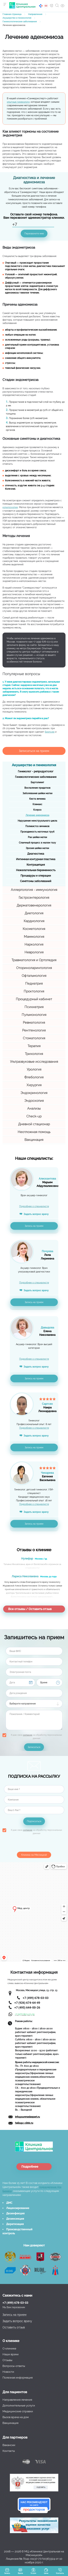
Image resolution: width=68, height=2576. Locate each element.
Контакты (9, 2451)
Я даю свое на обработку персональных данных (36, 1736)
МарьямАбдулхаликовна (47, 1182)
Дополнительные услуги (19, 2405)
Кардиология (34, 921)
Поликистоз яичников (37, 826)
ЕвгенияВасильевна (47, 1476)
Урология (34, 1069)
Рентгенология (34, 1030)
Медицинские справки (18, 2411)
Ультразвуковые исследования (34, 1062)
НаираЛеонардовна (47, 1407)
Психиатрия (34, 1007)
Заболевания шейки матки (37, 793)
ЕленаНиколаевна (47, 1331)
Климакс (37, 804)
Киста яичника (37, 798)
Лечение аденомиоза (37, 815)
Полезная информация (18, 2377)
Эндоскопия (34, 1101)
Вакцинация (34, 1140)
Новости (8, 2371)
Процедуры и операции (36, 875)
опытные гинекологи (18, 102)
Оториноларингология (34, 968)
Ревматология (34, 1022)
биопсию (49, 731)
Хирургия (34, 1085)
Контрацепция (36, 864)
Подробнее (29, 2166)
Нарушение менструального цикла (37, 820)
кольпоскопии (10, 507)
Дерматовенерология (34, 905)
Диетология (34, 913)
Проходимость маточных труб (37, 831)
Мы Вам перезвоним (14, 2307)
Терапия (34, 1046)
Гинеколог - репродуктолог (35, 771)
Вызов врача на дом (16, 2417)
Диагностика (35, 853)
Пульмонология (34, 1015)
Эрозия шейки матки (37, 848)
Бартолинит (37, 782)
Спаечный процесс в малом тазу (37, 842)
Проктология (34, 991)
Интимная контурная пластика (35, 859)
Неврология (34, 952)
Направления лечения (17, 2399)
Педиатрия (34, 983)
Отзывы (7, 2360)
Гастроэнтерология (34, 897)
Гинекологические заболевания (35, 777)
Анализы (34, 1108)
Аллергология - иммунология (34, 890)
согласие (27, 1735)
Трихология (34, 1054)
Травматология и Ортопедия (34, 960)
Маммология (34, 937)
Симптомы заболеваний (35, 881)
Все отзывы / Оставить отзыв (30, 1609)
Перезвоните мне (34, 233)
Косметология (34, 929)
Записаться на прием (34, 751)
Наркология (34, 944)
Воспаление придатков (37, 787)
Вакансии (9, 2445)
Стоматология (34, 1038)
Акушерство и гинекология (34, 765)
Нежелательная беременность (35, 870)
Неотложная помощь (34, 1132)
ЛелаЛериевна (47, 1255)
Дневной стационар (34, 1124)
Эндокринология (34, 1093)
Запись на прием (34, 1226)
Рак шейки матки (37, 837)
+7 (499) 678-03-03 (15, 2302)
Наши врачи (11, 2354)
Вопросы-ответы (14, 2366)
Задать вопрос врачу (36, 1214)
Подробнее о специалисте (34, 1206)
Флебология (34, 1077)
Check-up (34, 1116)
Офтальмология (34, 976)
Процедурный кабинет (34, 999)
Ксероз (37, 809)
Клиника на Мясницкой (34, 1855)
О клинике (9, 2348)
